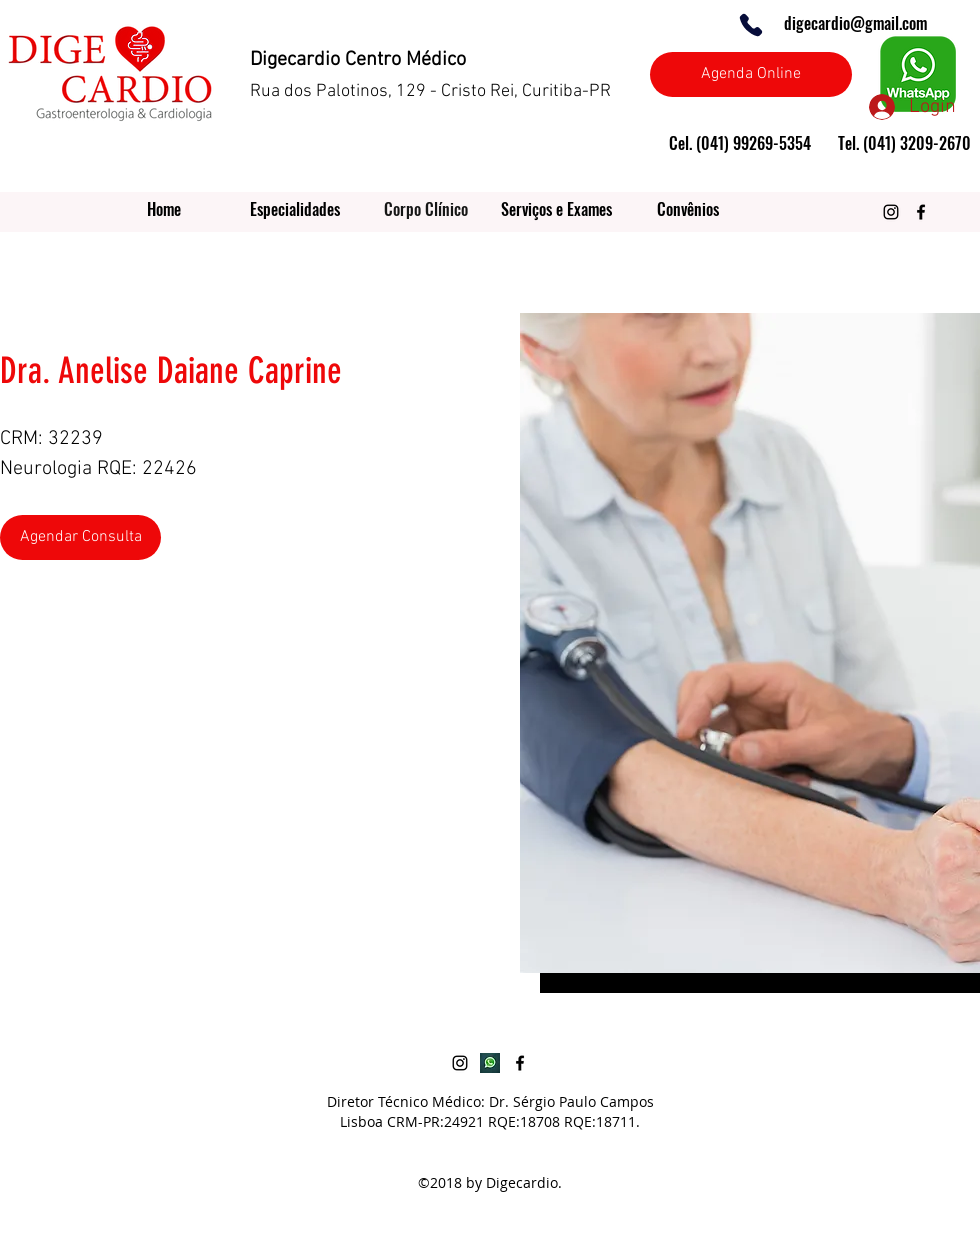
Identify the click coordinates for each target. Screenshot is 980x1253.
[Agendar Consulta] (80, 537)
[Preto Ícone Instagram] (891, 212)
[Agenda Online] (751, 74)
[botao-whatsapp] (490, 1063)
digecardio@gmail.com (855, 23)
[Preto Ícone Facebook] (921, 212)
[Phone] (751, 25)
